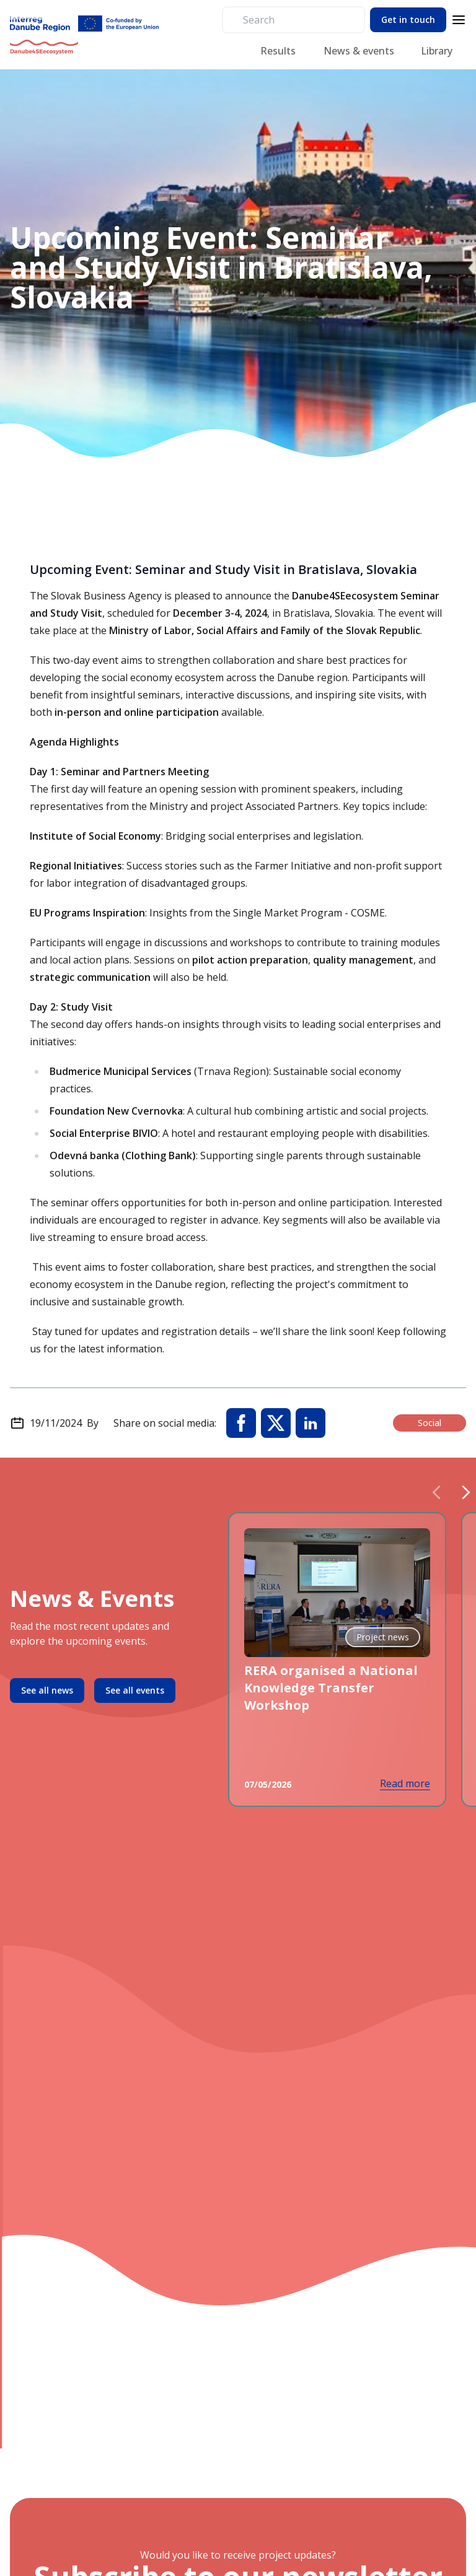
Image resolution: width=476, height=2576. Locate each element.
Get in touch (408, 19)
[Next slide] (466, 1492)
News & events (359, 51)
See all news (47, 1690)
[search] (298, 19)
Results (278, 51)
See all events (134, 1690)
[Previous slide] (436, 1492)
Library (436, 51)
